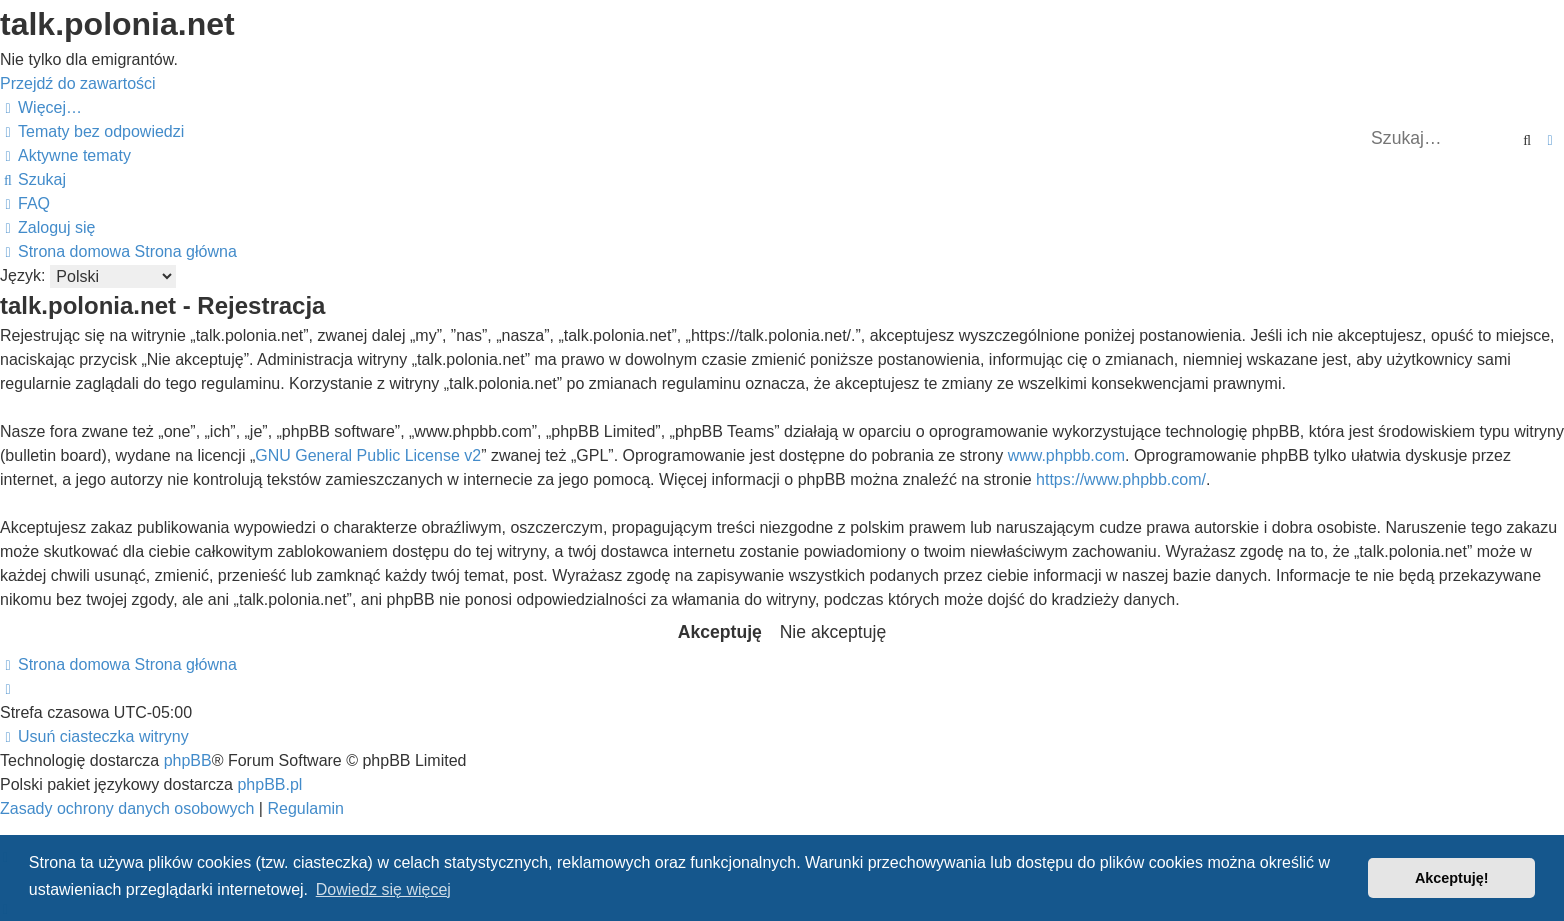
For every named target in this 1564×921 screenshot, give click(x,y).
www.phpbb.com (1066, 455)
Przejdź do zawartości (78, 83)
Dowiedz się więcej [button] (383, 889)
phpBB (188, 760)
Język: (22, 275)
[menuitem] (92, 131)
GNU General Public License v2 (368, 455)
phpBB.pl (269, 784)
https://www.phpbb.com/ (1121, 479)
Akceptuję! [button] (1452, 878)
